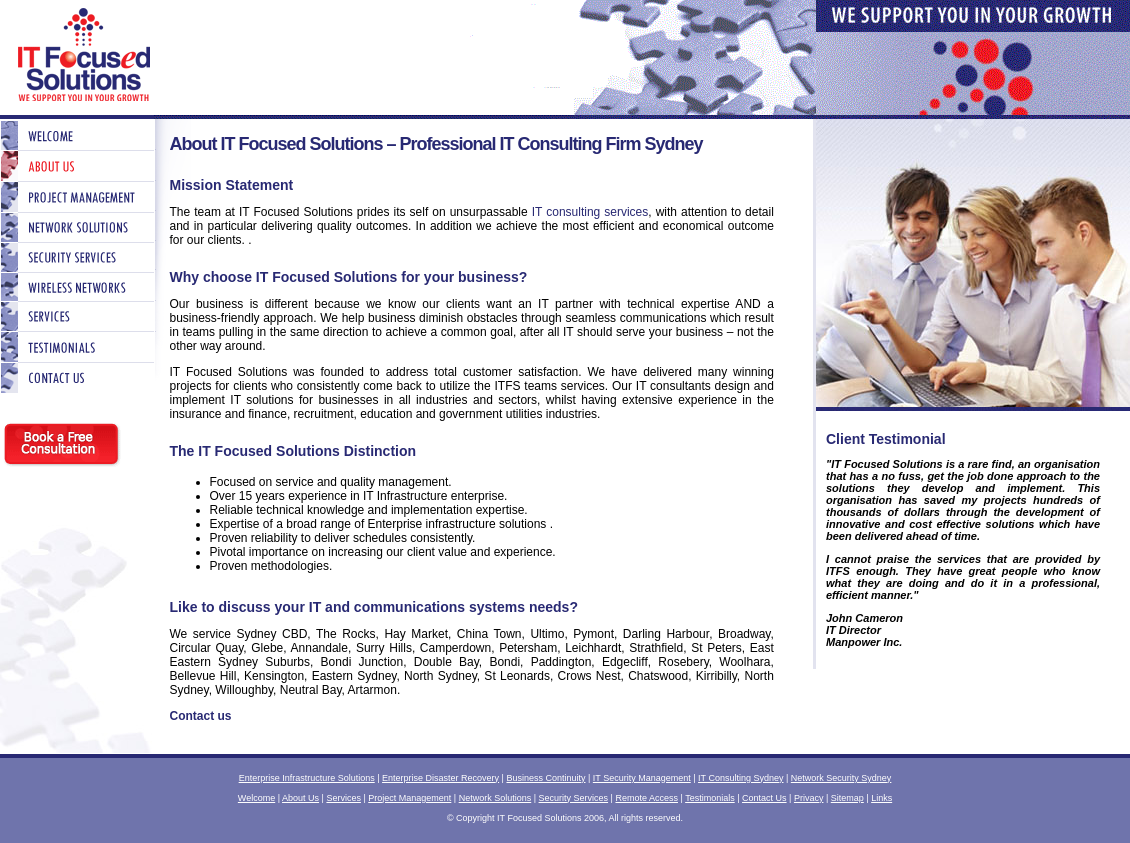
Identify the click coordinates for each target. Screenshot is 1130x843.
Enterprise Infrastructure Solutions (307, 778)
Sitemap (847, 798)
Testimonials (710, 798)
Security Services (574, 798)
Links (881, 798)
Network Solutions (495, 798)
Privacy (809, 798)
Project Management (409, 798)
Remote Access (646, 798)
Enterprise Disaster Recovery (440, 778)
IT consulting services (590, 212)
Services (343, 798)
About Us (300, 798)
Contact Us (764, 798)
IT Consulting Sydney (740, 778)
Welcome (256, 798)
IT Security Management (642, 778)
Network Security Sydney (841, 778)
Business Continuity (545, 778)
